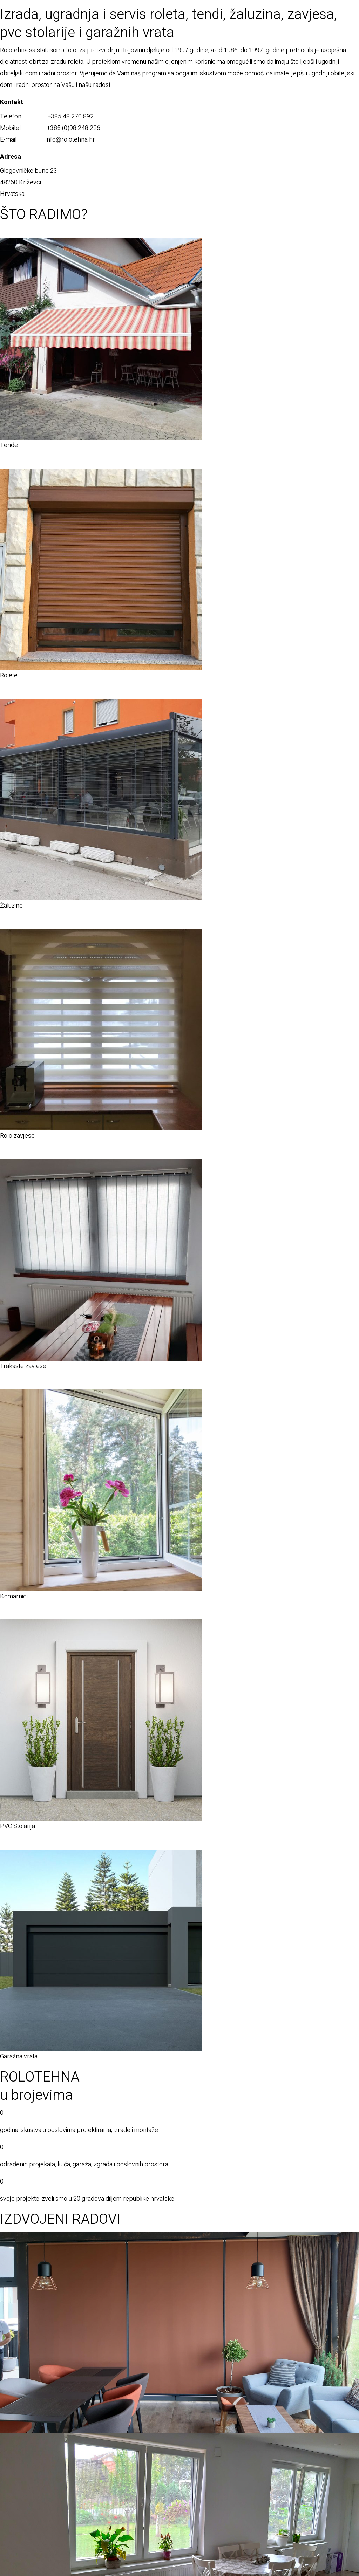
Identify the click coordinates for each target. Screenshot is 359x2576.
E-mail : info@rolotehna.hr (47, 139)
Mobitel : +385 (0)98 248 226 (50, 128)
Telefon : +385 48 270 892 (47, 116)
